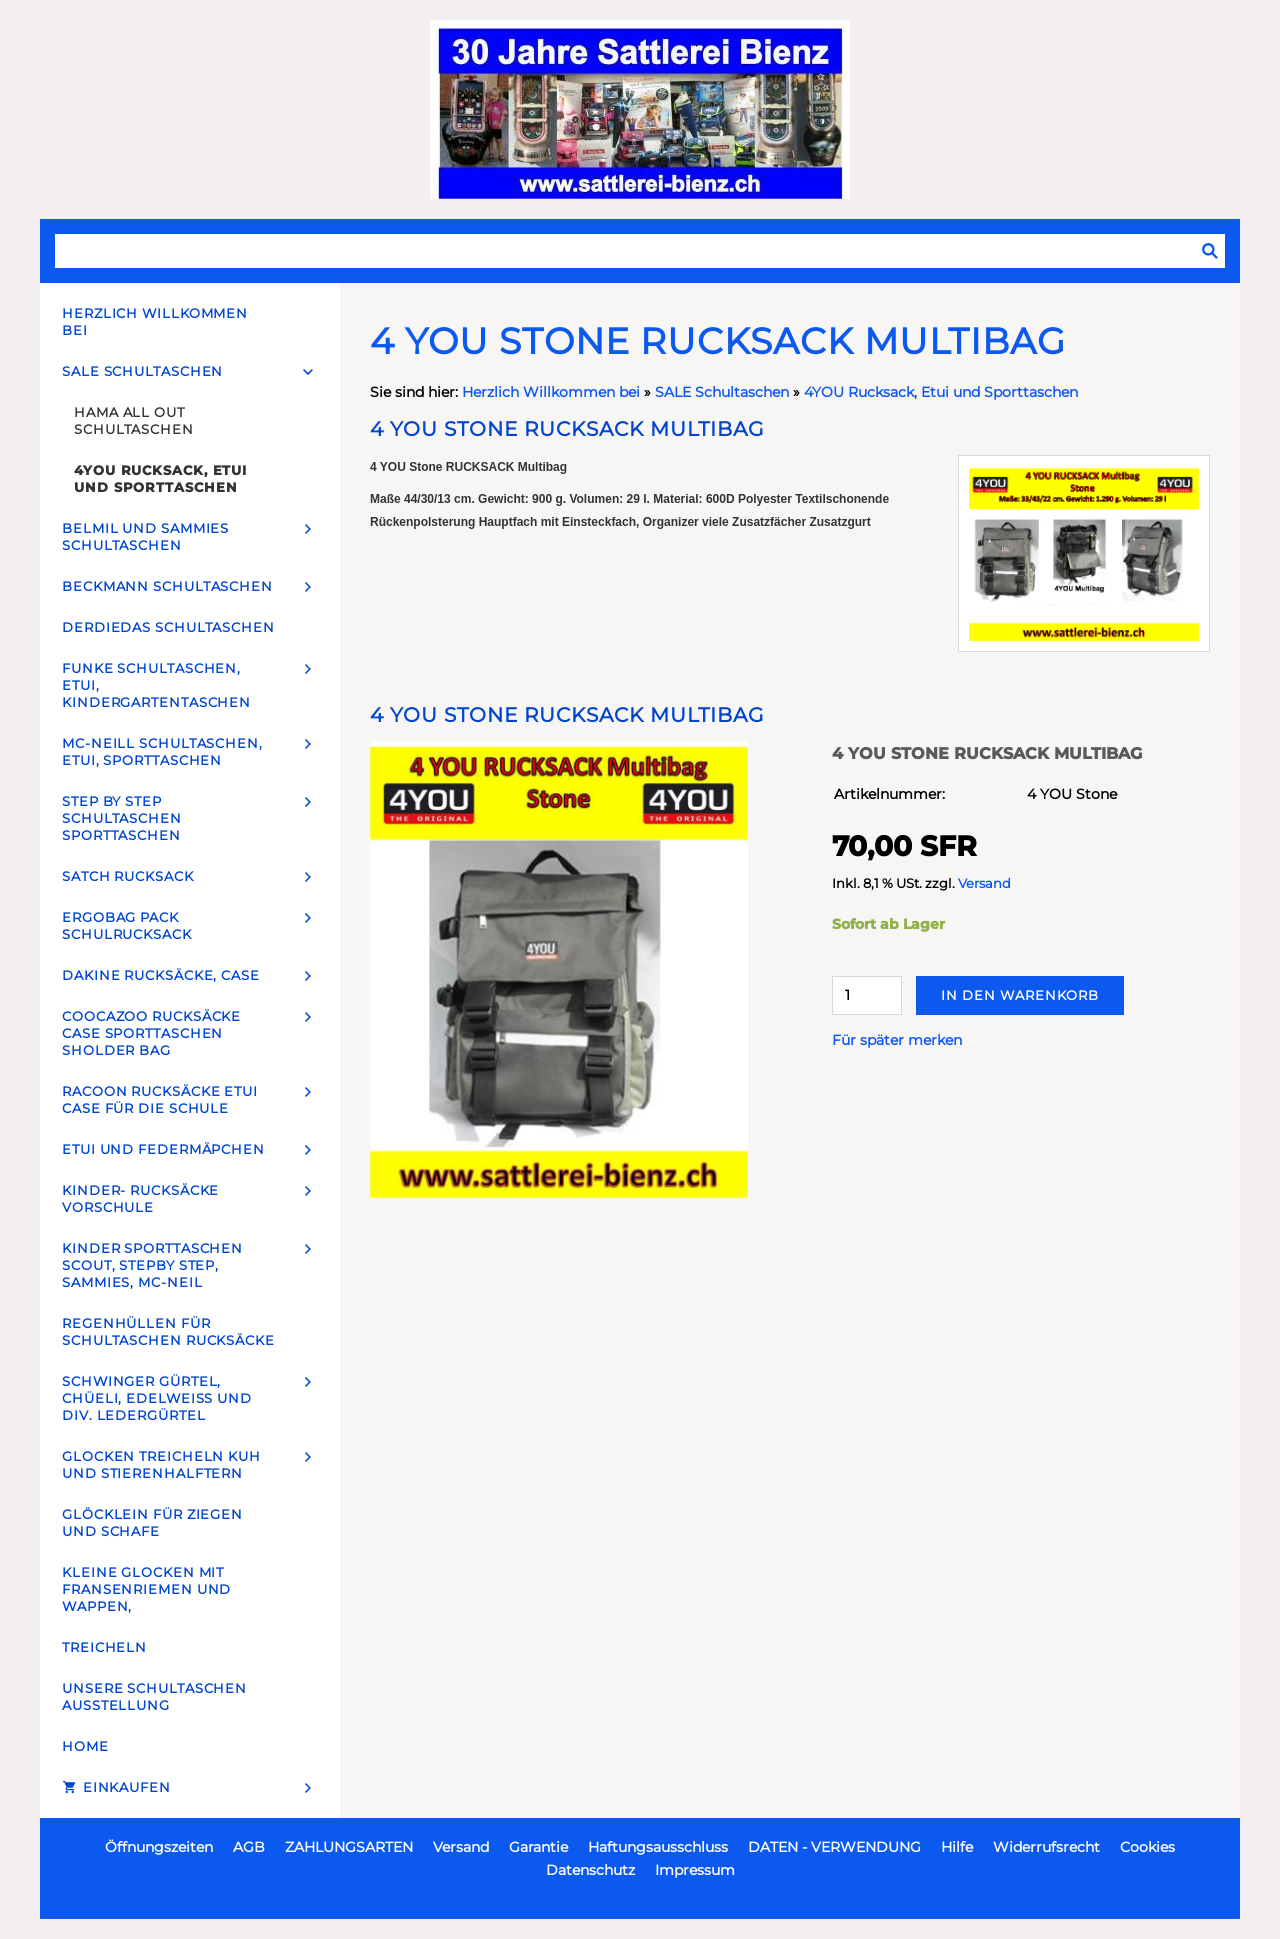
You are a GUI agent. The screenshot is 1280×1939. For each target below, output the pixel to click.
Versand (984, 883)
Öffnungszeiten (159, 1847)
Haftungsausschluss (658, 1847)
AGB (249, 1847)
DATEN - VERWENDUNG (834, 1847)
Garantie (538, 1847)
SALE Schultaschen (722, 392)
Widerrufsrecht (1046, 1847)
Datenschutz (590, 1870)
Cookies (1147, 1847)
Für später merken (897, 1040)
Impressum (695, 1870)
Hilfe (957, 1847)
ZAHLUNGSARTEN (349, 1847)
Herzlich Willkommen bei (553, 392)
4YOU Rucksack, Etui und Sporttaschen (941, 392)
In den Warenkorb (1020, 995)
